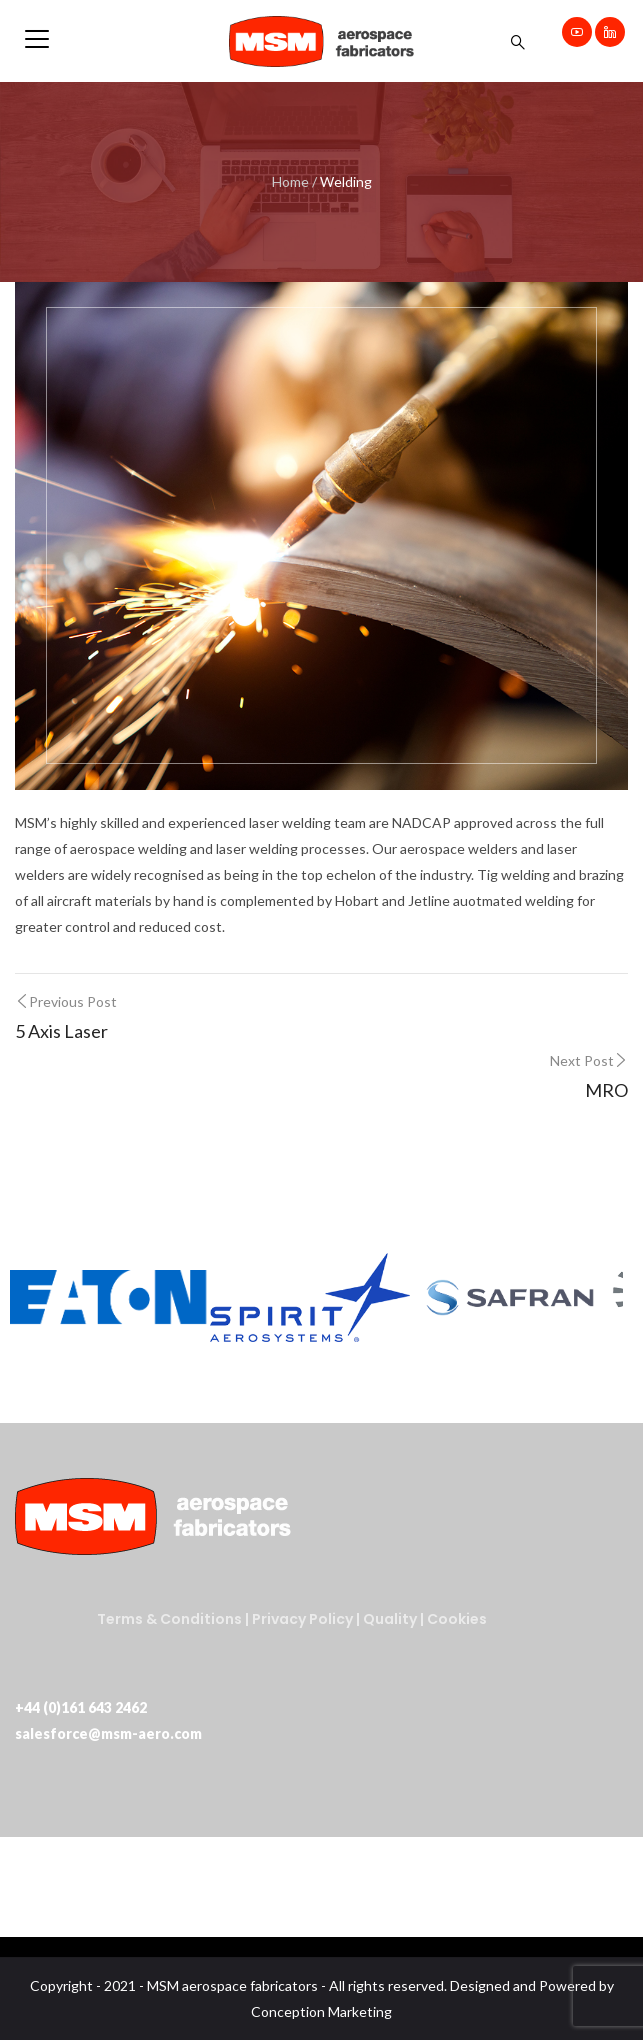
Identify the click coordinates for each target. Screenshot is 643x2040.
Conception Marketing (321, 2011)
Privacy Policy (302, 1619)
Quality (391, 1619)
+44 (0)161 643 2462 (81, 1707)
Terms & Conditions (169, 1619)
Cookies (457, 1619)
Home (290, 181)
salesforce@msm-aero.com (108, 1733)
